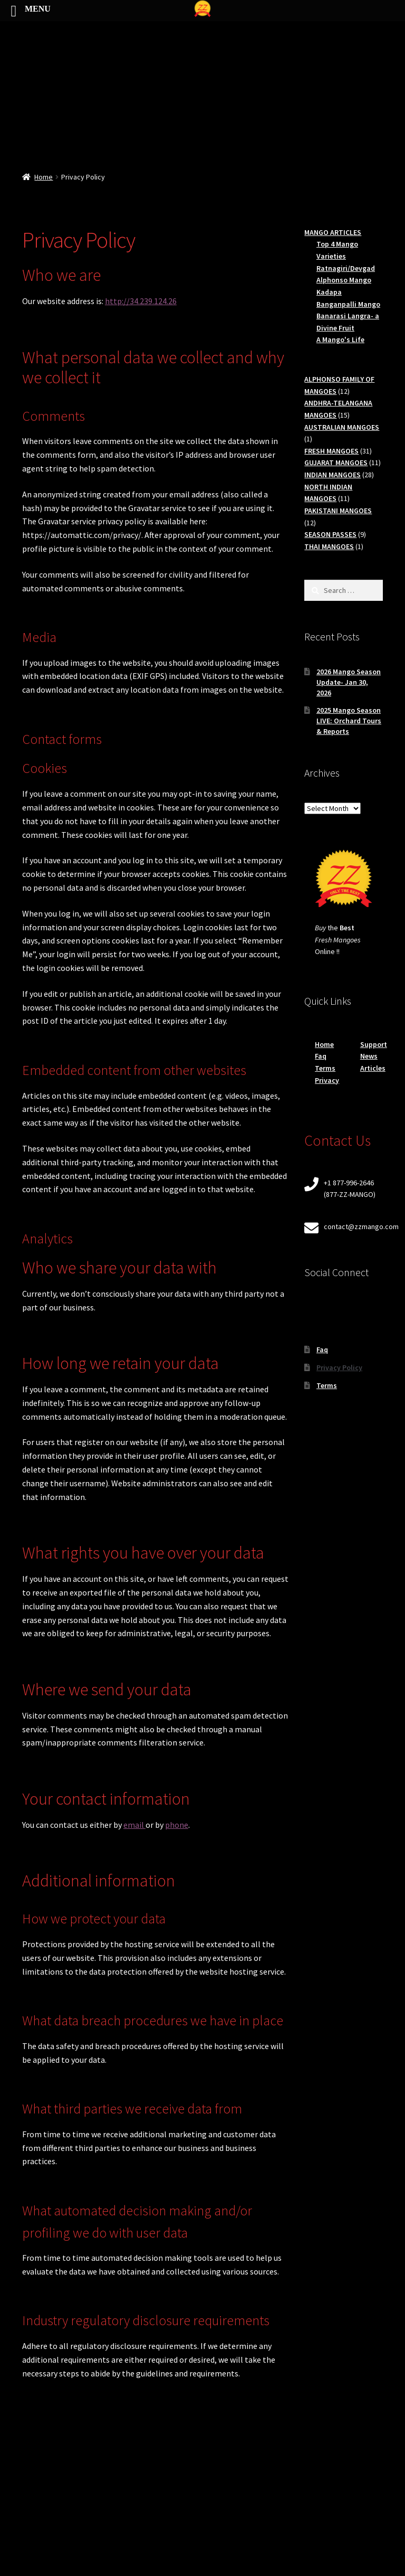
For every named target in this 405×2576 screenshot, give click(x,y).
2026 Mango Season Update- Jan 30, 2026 (348, 682)
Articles (372, 1068)
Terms (325, 1068)
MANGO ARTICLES (332, 232)
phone (176, 1824)
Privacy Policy (339, 1367)
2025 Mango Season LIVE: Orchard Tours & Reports (348, 720)
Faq (320, 1056)
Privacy (327, 1080)
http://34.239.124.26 (141, 301)
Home (43, 177)
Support (373, 1044)
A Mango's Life (340, 339)
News (369, 1056)
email (134, 1824)
